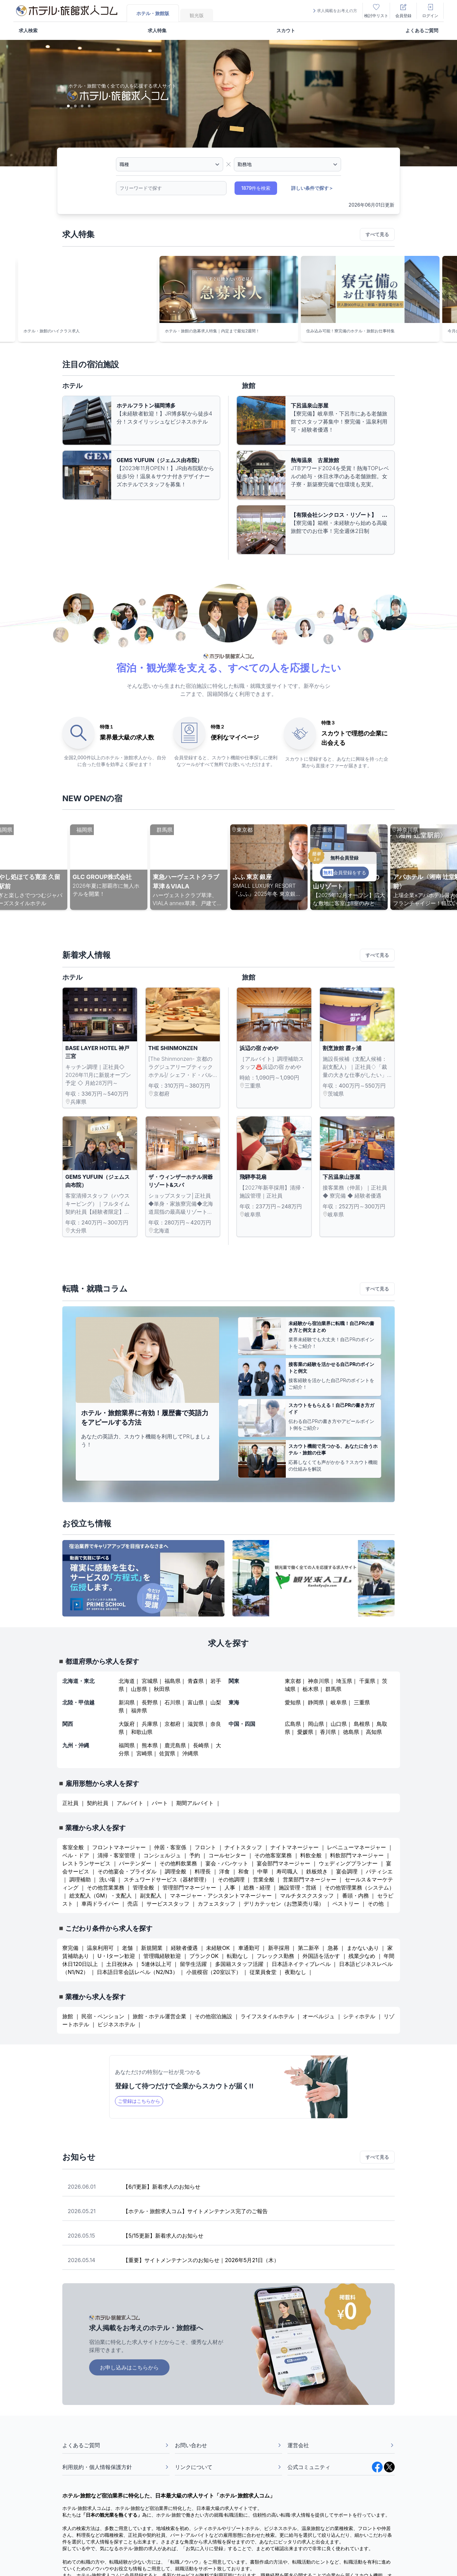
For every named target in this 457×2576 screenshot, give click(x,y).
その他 (376, 1903)
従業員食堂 (263, 1972)
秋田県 (162, 1689)
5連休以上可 (156, 1964)
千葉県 (367, 1681)
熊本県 (150, 1745)
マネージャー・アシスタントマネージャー (221, 1895)
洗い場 (107, 1879)
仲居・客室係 (170, 1847)
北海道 (127, 1681)
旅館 (248, 386)
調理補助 (80, 1879)
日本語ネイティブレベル (301, 1964)
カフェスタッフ (216, 1903)
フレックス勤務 (276, 1956)
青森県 (196, 1681)
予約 (194, 1855)
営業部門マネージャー (309, 1879)
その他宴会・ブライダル (126, 1871)
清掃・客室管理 (116, 1855)
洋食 (224, 1871)
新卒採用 (278, 1947)
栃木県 (311, 1689)
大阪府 (127, 1723)
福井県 (139, 1710)
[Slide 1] (68, 106)
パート (160, 1803)
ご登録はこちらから (139, 2101)
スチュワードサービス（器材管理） (166, 1879)
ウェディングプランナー (348, 1863)
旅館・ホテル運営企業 (159, 2016)
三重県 (362, 1702)
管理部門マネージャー (189, 1887)
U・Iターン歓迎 (117, 1956)
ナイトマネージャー (294, 1847)
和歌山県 (141, 1732)
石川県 (173, 1702)
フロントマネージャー (119, 1847)
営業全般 (263, 1879)
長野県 (150, 1702)
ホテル (72, 386)
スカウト (285, 30)
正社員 (70, 1803)
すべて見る (377, 234)
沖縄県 (190, 1753)
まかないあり (363, 1947)
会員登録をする (344, 872)
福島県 (173, 1681)
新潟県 (127, 1702)
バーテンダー (135, 1863)
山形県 (139, 1689)
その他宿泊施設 (213, 2016)
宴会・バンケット (226, 1863)
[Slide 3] (82, 106)
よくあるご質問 (421, 30)
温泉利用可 (100, 1947)
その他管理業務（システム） (359, 1887)
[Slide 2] (75, 106)
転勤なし (237, 1956)
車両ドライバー (100, 1903)
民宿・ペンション (102, 2016)
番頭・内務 (355, 1895)
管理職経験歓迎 (162, 1956)
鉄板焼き (317, 1871)
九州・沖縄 (75, 1745)
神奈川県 (318, 1681)
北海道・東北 (78, 1681)
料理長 (203, 1871)
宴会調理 (346, 1871)
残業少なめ (361, 1956)
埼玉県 (344, 1681)
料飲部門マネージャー (357, 1855)
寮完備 (70, 1947)
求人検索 (28, 30)
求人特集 (157, 30)
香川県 (328, 1732)
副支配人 (150, 1895)
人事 (229, 1887)
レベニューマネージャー (356, 1847)
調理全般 (175, 1871)
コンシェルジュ (162, 1855)
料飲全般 (311, 1855)
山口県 (339, 1723)
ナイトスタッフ (243, 1847)
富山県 (196, 1702)
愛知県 (293, 1702)
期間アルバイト (195, 1803)
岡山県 (316, 1723)
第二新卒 (308, 1947)
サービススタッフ (167, 1903)
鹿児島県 (175, 1745)
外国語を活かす (321, 1956)
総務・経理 (257, 1887)
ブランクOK (203, 1956)
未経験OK (218, 1947)
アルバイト (130, 1803)
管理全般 (143, 1887)
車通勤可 (249, 1947)
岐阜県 (339, 1702)
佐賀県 (167, 1753)
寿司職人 (287, 1871)
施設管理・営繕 (297, 1887)
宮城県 (150, 1681)
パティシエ (379, 1871)
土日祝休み (119, 1964)
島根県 (362, 1723)
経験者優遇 (184, 1947)
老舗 (127, 1947)
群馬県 (333, 1689)
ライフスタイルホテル (267, 2016)
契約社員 (97, 1803)
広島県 (293, 1723)
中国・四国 (241, 1723)
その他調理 (231, 1879)
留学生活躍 (193, 1964)
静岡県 (316, 1702)
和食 (243, 1871)
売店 (132, 1903)
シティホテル (359, 2016)
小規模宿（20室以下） (213, 1972)
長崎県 (201, 1745)
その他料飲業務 (178, 1863)
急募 (333, 1947)
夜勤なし (295, 1972)
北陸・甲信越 (78, 1702)
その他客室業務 (273, 1855)
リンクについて (228, 2467)
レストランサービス (86, 1863)
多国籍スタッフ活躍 (239, 1964)
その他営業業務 (105, 1887)
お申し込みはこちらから (129, 2367)
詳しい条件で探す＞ (312, 188)
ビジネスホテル (116, 2024)
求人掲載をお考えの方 (334, 10)
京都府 (173, 1723)
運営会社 (341, 2445)
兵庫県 (150, 1723)
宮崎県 (144, 1753)
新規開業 (151, 1947)
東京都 (293, 1681)
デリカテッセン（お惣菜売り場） (284, 1903)
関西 (67, 1723)
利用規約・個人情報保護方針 (116, 2467)
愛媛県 (305, 1732)
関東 (233, 1681)
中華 (262, 1871)
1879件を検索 (255, 188)
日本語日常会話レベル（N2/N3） (137, 1972)
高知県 (374, 1732)
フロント (205, 1847)
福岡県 (127, 1745)
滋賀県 (196, 1723)
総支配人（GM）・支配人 (100, 1895)
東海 (233, 1702)
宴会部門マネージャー (283, 1863)
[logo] (66, 10)
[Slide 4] (89, 106)
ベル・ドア (75, 1855)
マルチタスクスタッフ (307, 1895)
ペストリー (345, 1903)
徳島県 (351, 1732)
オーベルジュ (319, 2016)
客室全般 (73, 1847)
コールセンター (227, 1855)
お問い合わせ (228, 2445)
